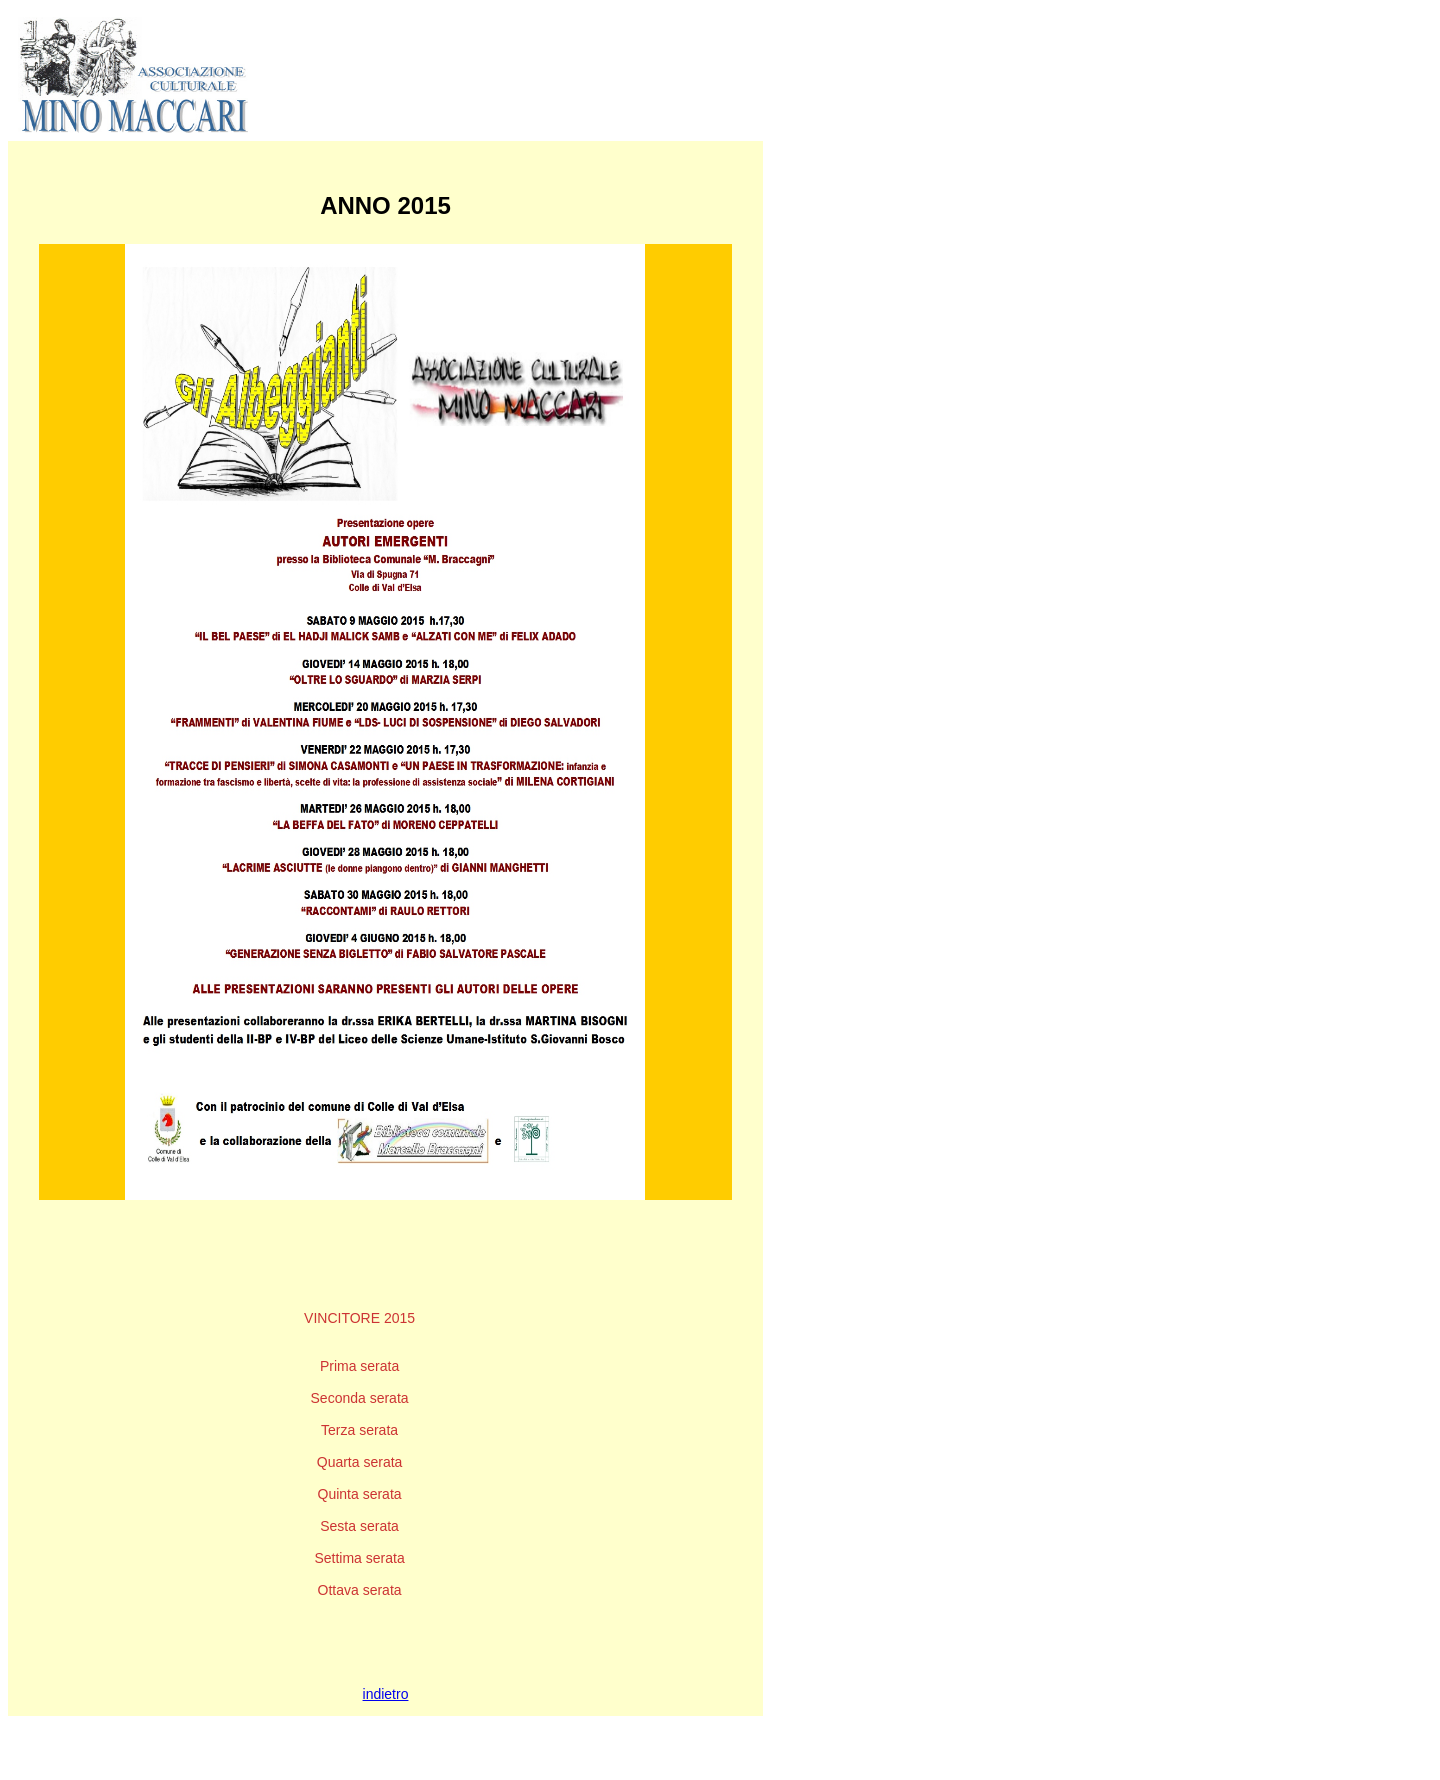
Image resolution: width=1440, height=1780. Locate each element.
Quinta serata (360, 1494)
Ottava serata (360, 1590)
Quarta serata (360, 1462)
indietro (386, 1694)
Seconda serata (360, 1398)
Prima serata (359, 1366)
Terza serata (359, 1430)
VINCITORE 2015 (359, 1318)
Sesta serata (359, 1526)
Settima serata (359, 1558)
